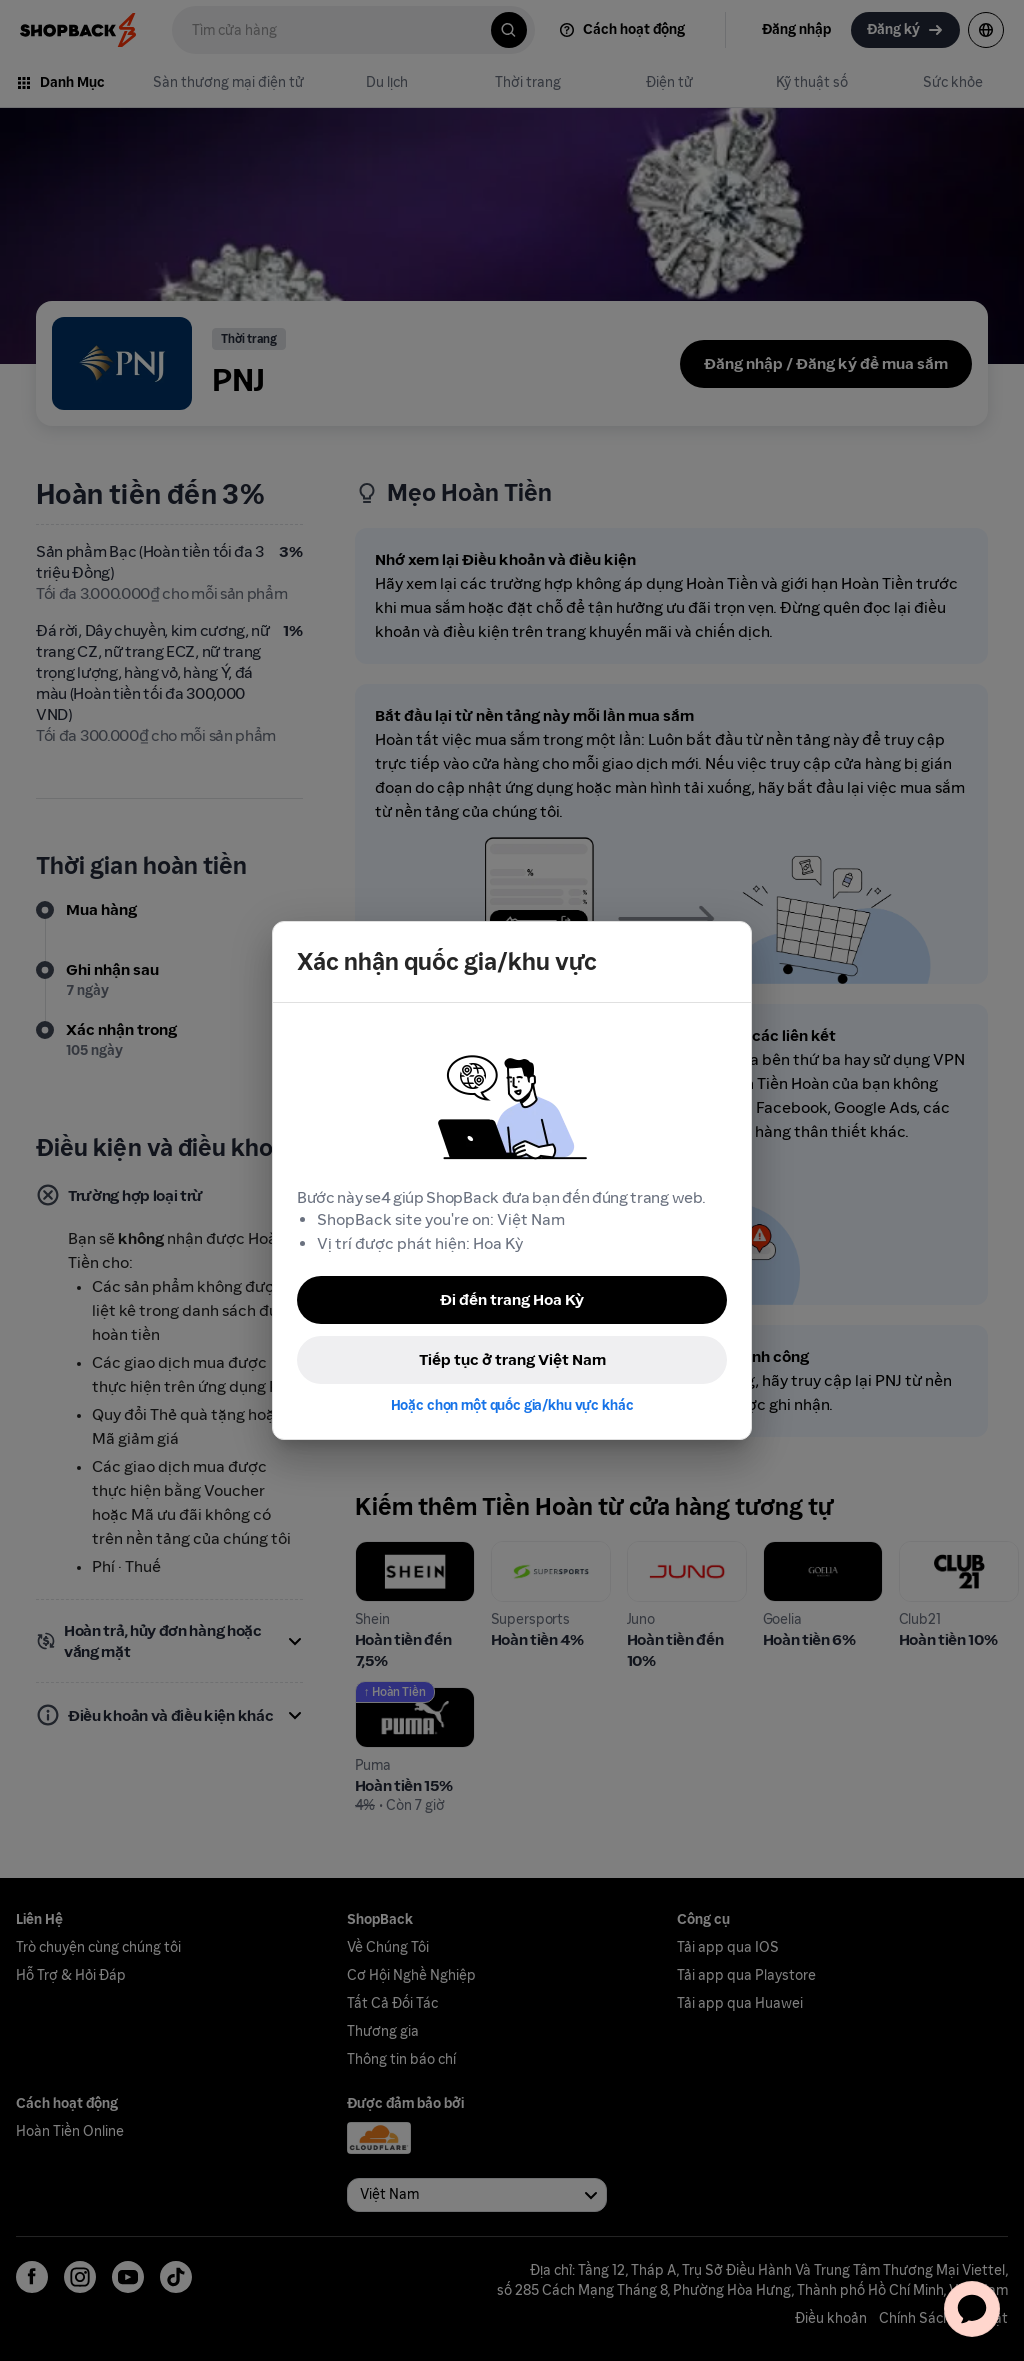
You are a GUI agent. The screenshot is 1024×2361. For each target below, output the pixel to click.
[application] (972, 2309)
